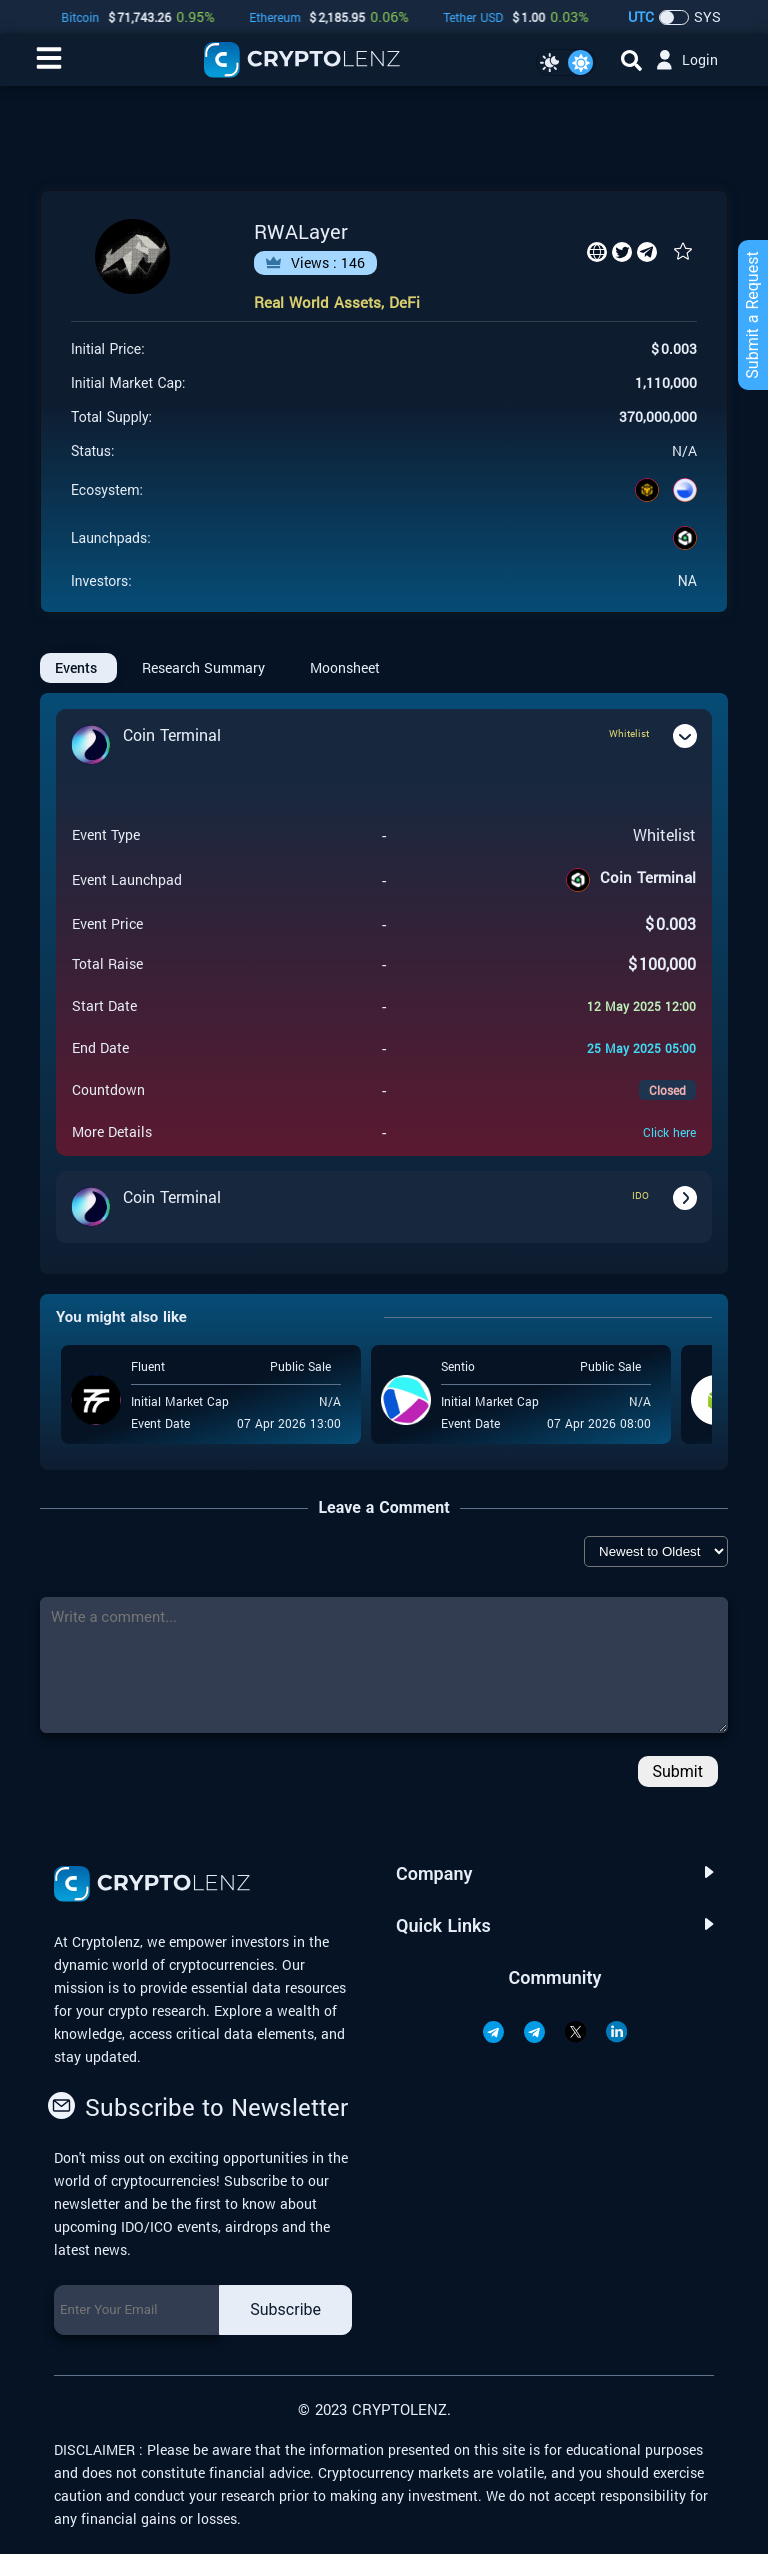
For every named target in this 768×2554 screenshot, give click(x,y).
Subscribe (285, 2309)
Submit (678, 1771)
